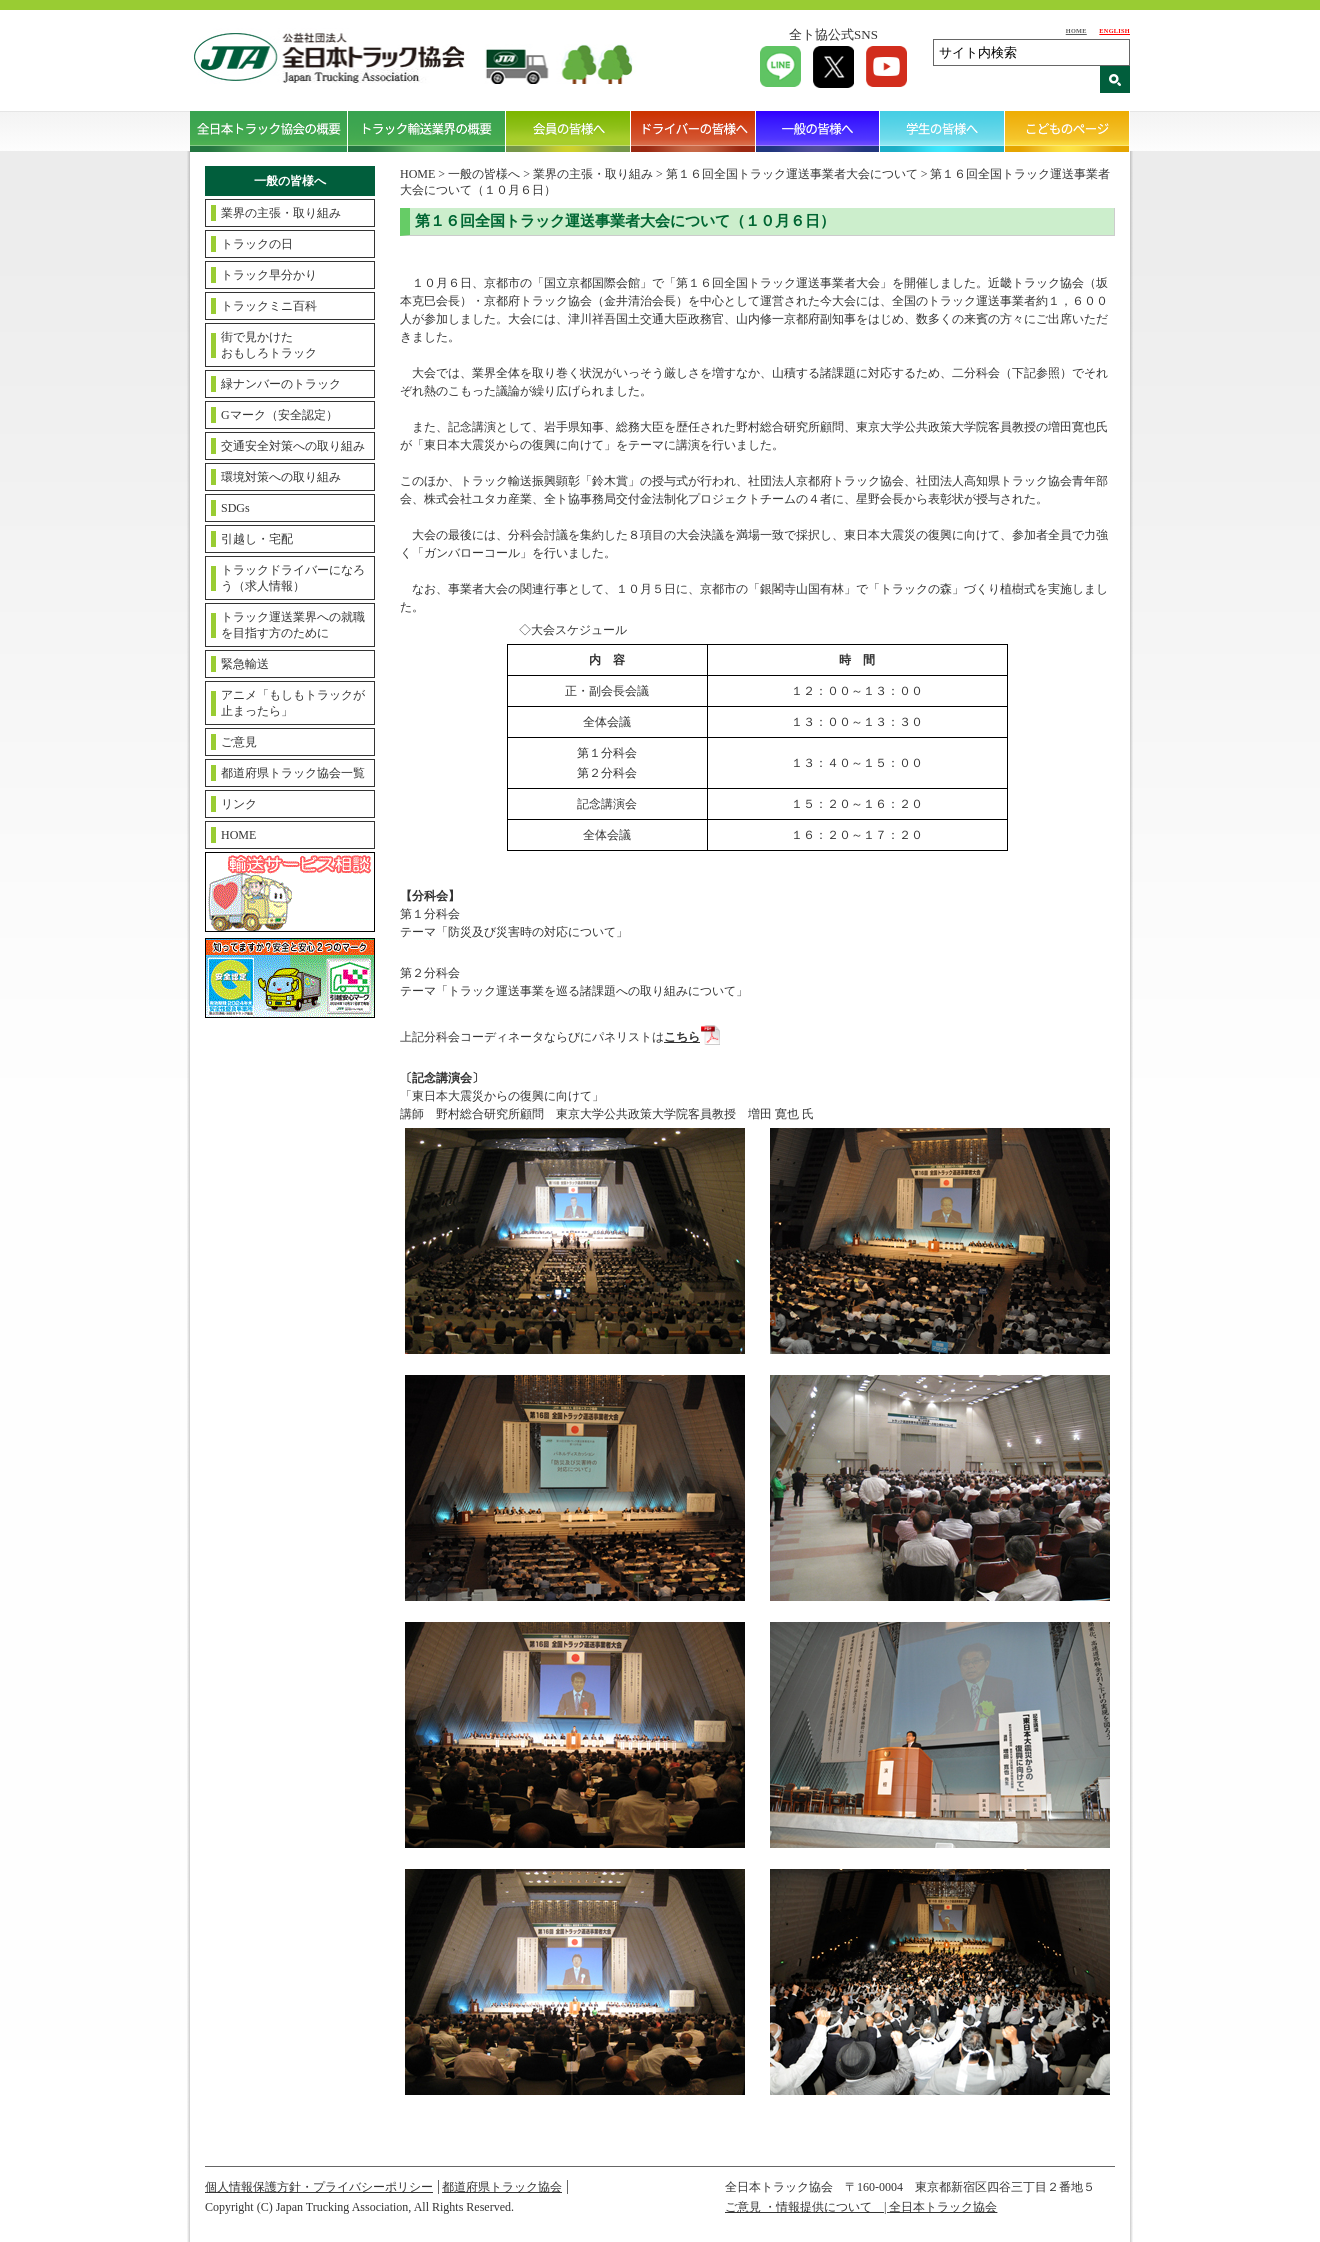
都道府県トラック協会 (502, 2187)
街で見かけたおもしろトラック (269, 345)
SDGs (235, 508)
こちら (682, 1037)
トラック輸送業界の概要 (427, 131)
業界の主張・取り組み (281, 213)
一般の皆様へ (818, 131)
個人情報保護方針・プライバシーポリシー (319, 2187)
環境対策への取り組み (281, 477)
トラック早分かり (269, 275)
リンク (239, 804)
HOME (1076, 30)
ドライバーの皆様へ (693, 131)
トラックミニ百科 (269, 306)
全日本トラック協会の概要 (269, 131)
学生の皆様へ (942, 131)
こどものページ (1067, 131)
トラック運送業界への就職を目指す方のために (293, 625)
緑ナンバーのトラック (281, 384)
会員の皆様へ (568, 131)
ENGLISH (1114, 30)
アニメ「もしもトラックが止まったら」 (293, 703)
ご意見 (239, 742)
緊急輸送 (245, 664)
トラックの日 (257, 244)
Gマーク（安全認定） (279, 415)
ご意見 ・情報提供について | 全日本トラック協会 (861, 2207)
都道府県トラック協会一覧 (293, 773)
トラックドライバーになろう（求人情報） (293, 578)
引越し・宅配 (257, 539)
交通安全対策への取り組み (293, 446)
